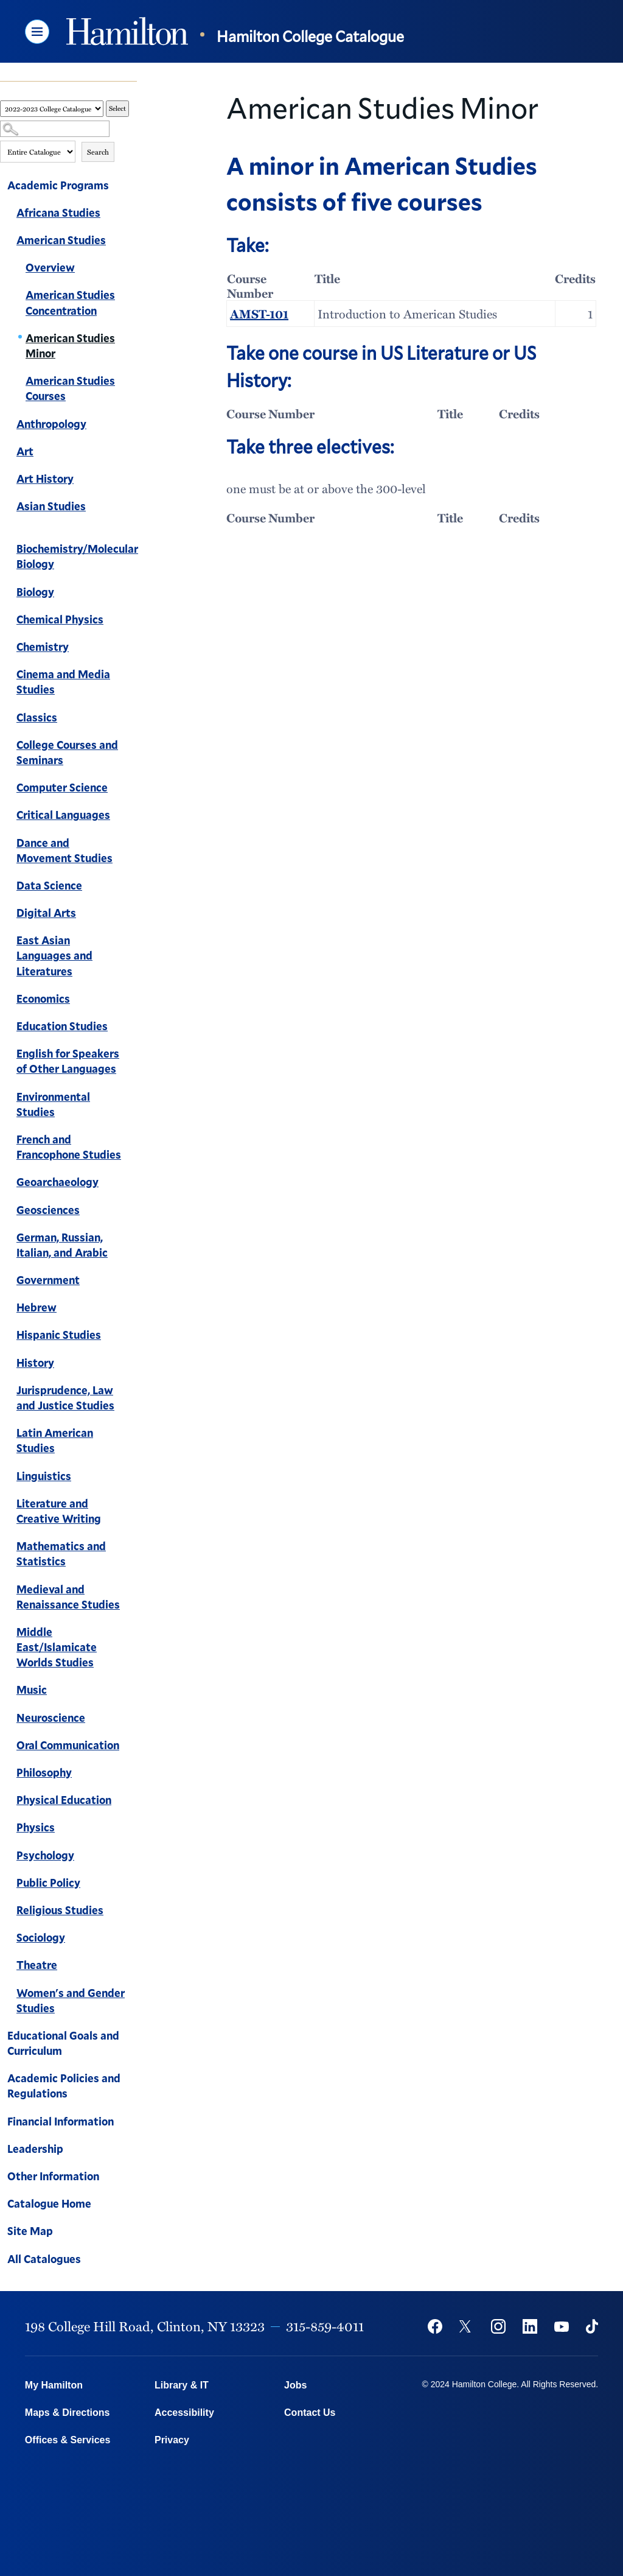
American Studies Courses (70, 388)
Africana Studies (58, 212)
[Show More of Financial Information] (131, 2123)
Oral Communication (67, 1745)
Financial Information (60, 2121)
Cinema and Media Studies (63, 682)
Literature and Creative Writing (58, 1511)
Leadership (35, 2148)
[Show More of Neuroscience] (131, 1719)
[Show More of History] (131, 1364)
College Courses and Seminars (67, 752)
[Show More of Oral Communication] (131, 1747)
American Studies (61, 240)
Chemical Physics (59, 619)
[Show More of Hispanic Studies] (131, 1336)
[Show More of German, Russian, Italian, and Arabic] (131, 1239)
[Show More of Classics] (131, 719)
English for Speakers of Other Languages (67, 1061)
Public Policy (48, 1882)
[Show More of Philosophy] (131, 1774)
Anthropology (51, 423)
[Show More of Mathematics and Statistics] (131, 1548)
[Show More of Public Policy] (131, 1884)
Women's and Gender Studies (70, 2000)
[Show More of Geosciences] (131, 1212)
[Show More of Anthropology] (131, 425)
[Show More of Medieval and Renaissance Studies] (131, 1591)
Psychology (45, 1855)
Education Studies (62, 1026)
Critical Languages (63, 814)
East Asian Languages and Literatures (54, 955)
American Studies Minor (70, 345)
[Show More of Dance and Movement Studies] (131, 844)
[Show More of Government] (131, 1282)
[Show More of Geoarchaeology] (131, 1183)
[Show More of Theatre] (131, 1966)
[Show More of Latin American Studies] (131, 1434)
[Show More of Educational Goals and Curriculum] (131, 2037)
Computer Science (62, 787)
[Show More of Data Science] (131, 887)
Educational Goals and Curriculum (63, 2043)
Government (48, 1279)
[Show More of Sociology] (131, 1939)
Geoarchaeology (57, 1181)
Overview (50, 267)
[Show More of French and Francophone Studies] (131, 1141)
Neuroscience (50, 1717)
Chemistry (42, 646)
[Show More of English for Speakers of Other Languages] (131, 1055)
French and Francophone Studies (68, 1147)
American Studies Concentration (70, 302)
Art (24, 451)
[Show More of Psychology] (131, 1857)
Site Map (30, 2230)
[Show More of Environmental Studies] (131, 1098)
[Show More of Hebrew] (131, 1309)
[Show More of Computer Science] (131, 789)
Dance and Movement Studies (64, 850)
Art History (45, 478)
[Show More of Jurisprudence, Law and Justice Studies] (131, 1392)
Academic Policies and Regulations (63, 2085)
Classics (36, 717)
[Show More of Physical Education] (131, 1801)
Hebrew (36, 1307)
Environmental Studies (53, 1104)
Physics (35, 1827)
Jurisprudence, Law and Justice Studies (65, 1398)
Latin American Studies (54, 1440)
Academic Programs (58, 185)
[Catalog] (51, 108)
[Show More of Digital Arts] (131, 914)
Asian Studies (51, 506)
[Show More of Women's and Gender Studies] (131, 1994)
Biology (35, 591)
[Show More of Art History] (131, 480)
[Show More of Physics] (131, 1829)
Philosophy (44, 1772)
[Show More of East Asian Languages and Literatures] (131, 942)
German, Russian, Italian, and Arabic (62, 1245)
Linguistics (43, 1476)
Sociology (40, 1937)
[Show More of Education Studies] (131, 1028)
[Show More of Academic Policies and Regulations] (131, 2080)
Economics (43, 998)
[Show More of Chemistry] (131, 648)
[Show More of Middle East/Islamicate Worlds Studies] (131, 1633)
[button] (37, 31)
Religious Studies (59, 1910)
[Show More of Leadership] (131, 2150)
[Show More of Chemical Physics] (131, 621)
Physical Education (63, 1799)
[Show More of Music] (131, 1691)
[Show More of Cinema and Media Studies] (131, 676)
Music (31, 1689)
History (35, 1362)
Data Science (49, 885)
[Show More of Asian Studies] (131, 508)
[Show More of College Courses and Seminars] (131, 746)
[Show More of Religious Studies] (131, 1912)
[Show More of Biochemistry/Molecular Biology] (131, 535)
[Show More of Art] (131, 453)
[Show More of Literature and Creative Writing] (131, 1505)
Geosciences (48, 1209)
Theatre (36, 1964)
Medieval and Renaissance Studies (68, 1597)
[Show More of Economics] (131, 1000)
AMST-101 (259, 313)
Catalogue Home (49, 2203)
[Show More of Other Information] (131, 2178)
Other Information (53, 2176)
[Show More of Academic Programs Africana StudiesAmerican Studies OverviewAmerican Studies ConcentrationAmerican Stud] (131, 187)
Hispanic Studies (58, 1334)
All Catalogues (44, 2258)
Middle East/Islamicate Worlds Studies (56, 1646)
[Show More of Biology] (131, 594)
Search (98, 151)
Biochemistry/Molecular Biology (76, 556)
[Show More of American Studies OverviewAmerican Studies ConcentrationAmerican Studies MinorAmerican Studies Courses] (131, 242)
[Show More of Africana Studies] (131, 214)
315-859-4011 (325, 2326)
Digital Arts (46, 912)
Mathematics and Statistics (61, 1553)
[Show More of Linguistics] (131, 1478)
